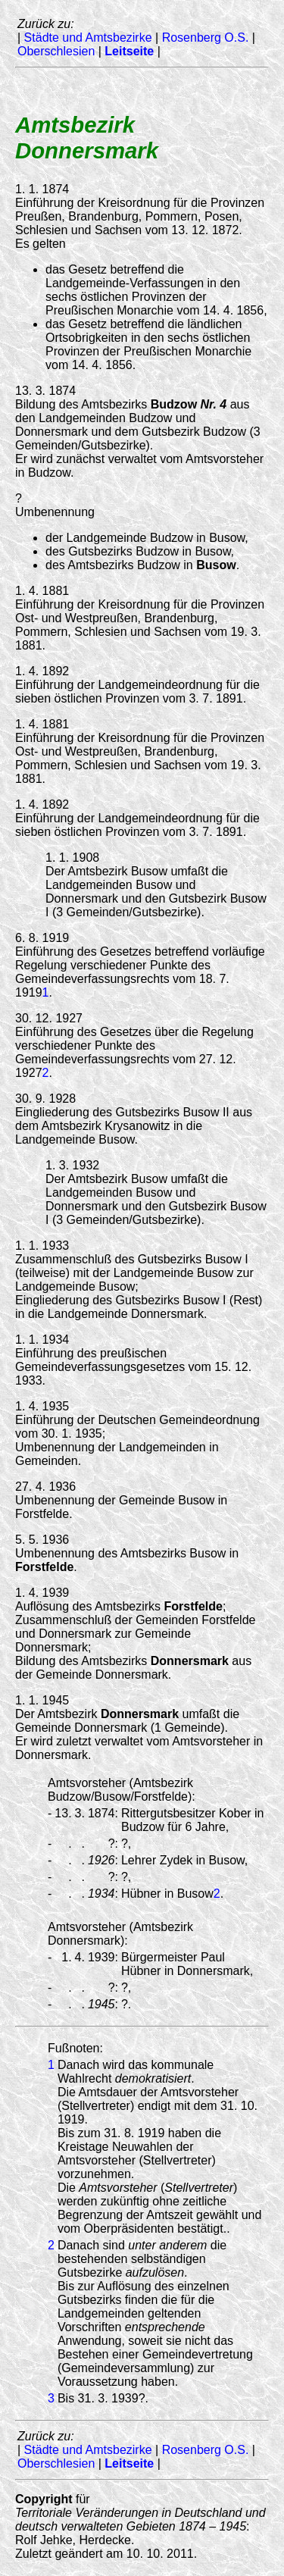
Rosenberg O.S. (205, 37)
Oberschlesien (56, 51)
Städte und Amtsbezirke (88, 37)
